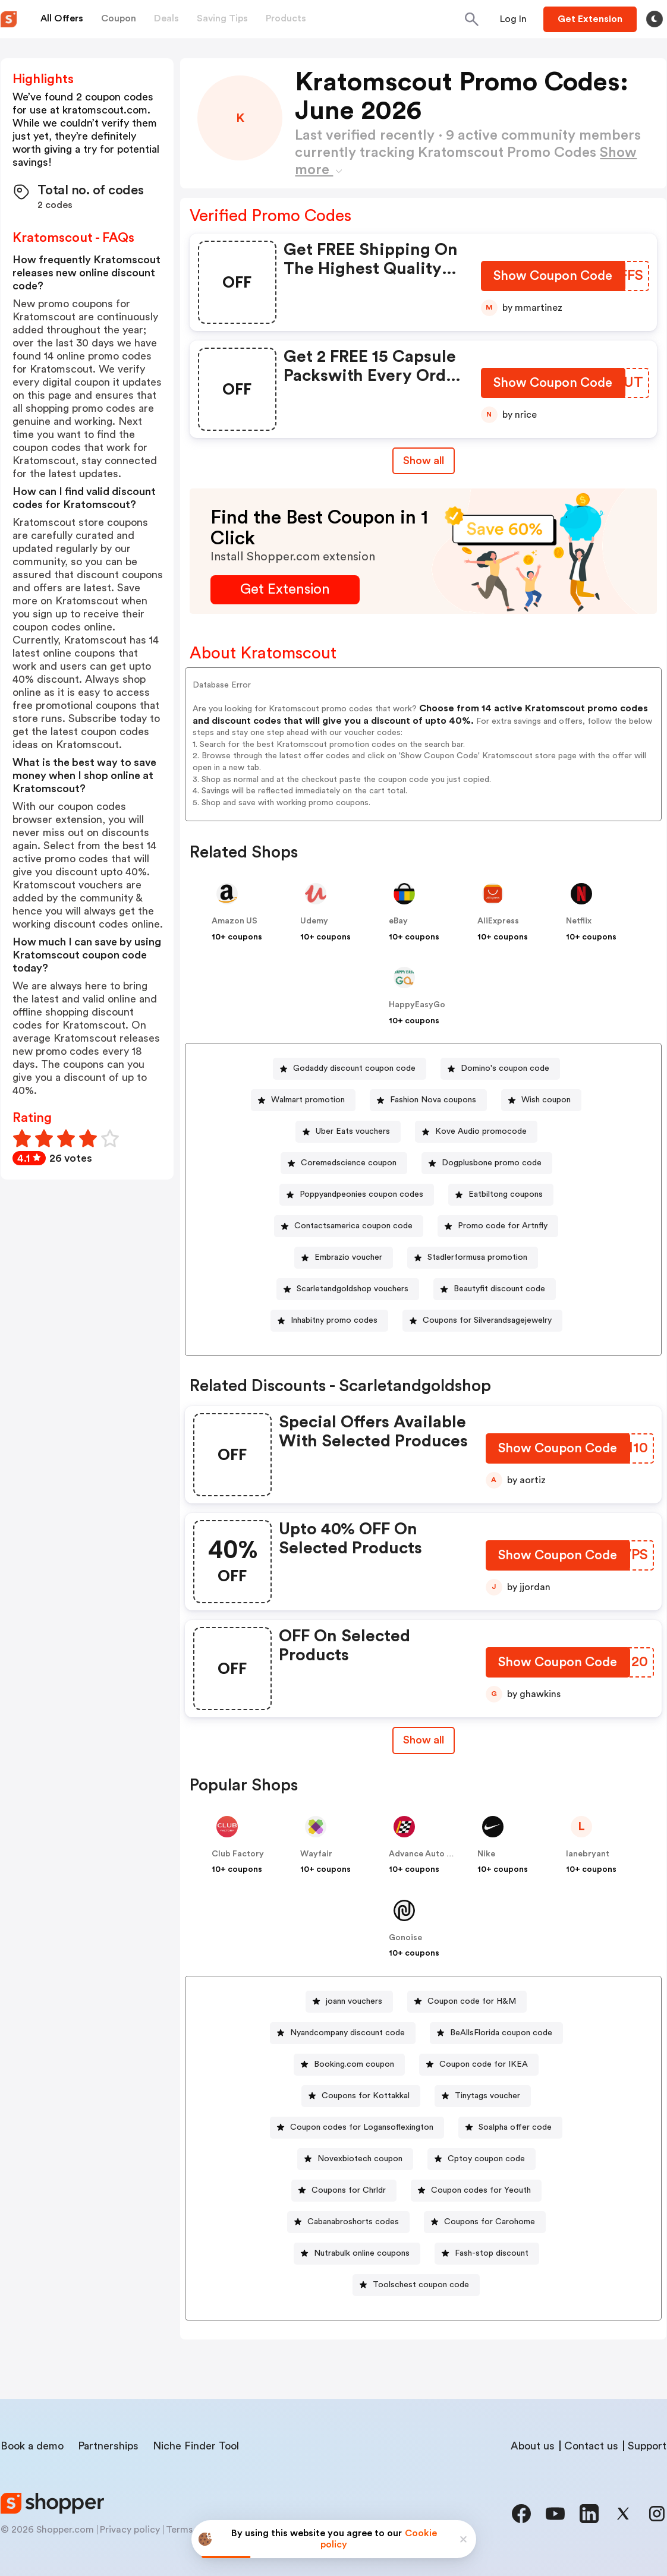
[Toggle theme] (654, 19)
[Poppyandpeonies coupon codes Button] (356, 1195)
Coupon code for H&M (471, 2001)
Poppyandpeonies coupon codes (361, 1194)
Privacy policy (130, 2529)
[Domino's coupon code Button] (500, 1069)
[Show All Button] (423, 1740)
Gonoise (405, 1938)
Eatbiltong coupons (505, 1194)
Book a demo (32, 2446)
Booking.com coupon (354, 2064)
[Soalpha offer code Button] (510, 2128)
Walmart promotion (308, 1100)
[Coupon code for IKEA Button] (479, 2065)
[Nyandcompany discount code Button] (343, 2033)
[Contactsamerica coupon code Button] (348, 1226)
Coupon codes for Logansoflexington (361, 2127)
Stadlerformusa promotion (477, 1257)
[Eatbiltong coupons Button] (500, 1195)
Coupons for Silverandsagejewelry (487, 1320)
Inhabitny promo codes (334, 1320)
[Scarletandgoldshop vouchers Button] (347, 1289)
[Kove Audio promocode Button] (476, 1132)
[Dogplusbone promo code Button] (486, 1163)
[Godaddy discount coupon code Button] (349, 1069)
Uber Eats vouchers (353, 1131)
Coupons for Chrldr (349, 2190)
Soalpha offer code (515, 2127)
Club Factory (238, 1854)
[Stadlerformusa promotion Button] (472, 1258)
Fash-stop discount (491, 2253)
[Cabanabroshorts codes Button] (348, 2222)
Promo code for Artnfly (503, 1226)
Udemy (314, 921)
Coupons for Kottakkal (366, 2096)
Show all (423, 1740)
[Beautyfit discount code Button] (494, 1289)
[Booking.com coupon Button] (349, 2065)
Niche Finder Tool (196, 2446)
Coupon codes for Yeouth (481, 2190)
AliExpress (498, 921)
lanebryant (587, 1854)
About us (533, 2446)
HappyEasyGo (417, 1005)
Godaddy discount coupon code (354, 1068)
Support (647, 2446)
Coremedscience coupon (349, 1163)
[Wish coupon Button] (541, 1100)
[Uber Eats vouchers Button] (348, 1132)
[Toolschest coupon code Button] (416, 2285)
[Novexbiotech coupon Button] (355, 2159)
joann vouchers (354, 2001)
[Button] (513, 19)
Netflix (579, 921)
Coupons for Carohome (489, 2222)
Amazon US (234, 921)
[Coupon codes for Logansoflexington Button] (357, 2128)
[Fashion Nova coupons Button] (428, 1100)
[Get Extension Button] (285, 589)
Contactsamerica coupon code (353, 1226)
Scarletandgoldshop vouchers (352, 1289)
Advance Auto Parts (428, 1854)
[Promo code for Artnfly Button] (498, 1226)
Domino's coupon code (505, 1068)
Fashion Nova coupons (433, 1100)
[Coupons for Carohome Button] (485, 2222)
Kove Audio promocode (481, 1131)
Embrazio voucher (348, 1257)
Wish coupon (546, 1100)
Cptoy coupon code (486, 2159)
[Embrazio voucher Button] (343, 1258)
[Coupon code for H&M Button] (467, 2002)
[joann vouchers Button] (349, 2002)
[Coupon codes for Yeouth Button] (476, 2191)
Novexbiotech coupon (359, 2159)
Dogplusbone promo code (492, 1163)
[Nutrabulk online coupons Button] (357, 2254)
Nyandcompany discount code (347, 2033)
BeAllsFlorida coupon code (501, 2033)
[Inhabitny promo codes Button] (329, 1321)
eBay (398, 921)
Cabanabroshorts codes (353, 2222)
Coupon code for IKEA (483, 2064)
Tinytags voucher (487, 2096)
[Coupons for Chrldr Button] (344, 2191)
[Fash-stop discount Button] (487, 2254)
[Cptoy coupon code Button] (481, 2159)
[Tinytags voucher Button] (483, 2096)
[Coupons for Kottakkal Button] (360, 2096)
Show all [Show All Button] (423, 460)
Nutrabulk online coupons (362, 2253)
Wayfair (316, 1854)
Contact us (591, 2446)
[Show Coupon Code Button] (553, 278)
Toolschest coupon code (421, 2285)
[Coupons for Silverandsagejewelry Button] (482, 1321)
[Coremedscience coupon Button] (344, 1163)
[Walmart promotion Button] (303, 1100)
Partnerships (108, 2446)
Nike (486, 1854)
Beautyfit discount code (499, 1289)
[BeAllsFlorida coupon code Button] (496, 2033)
